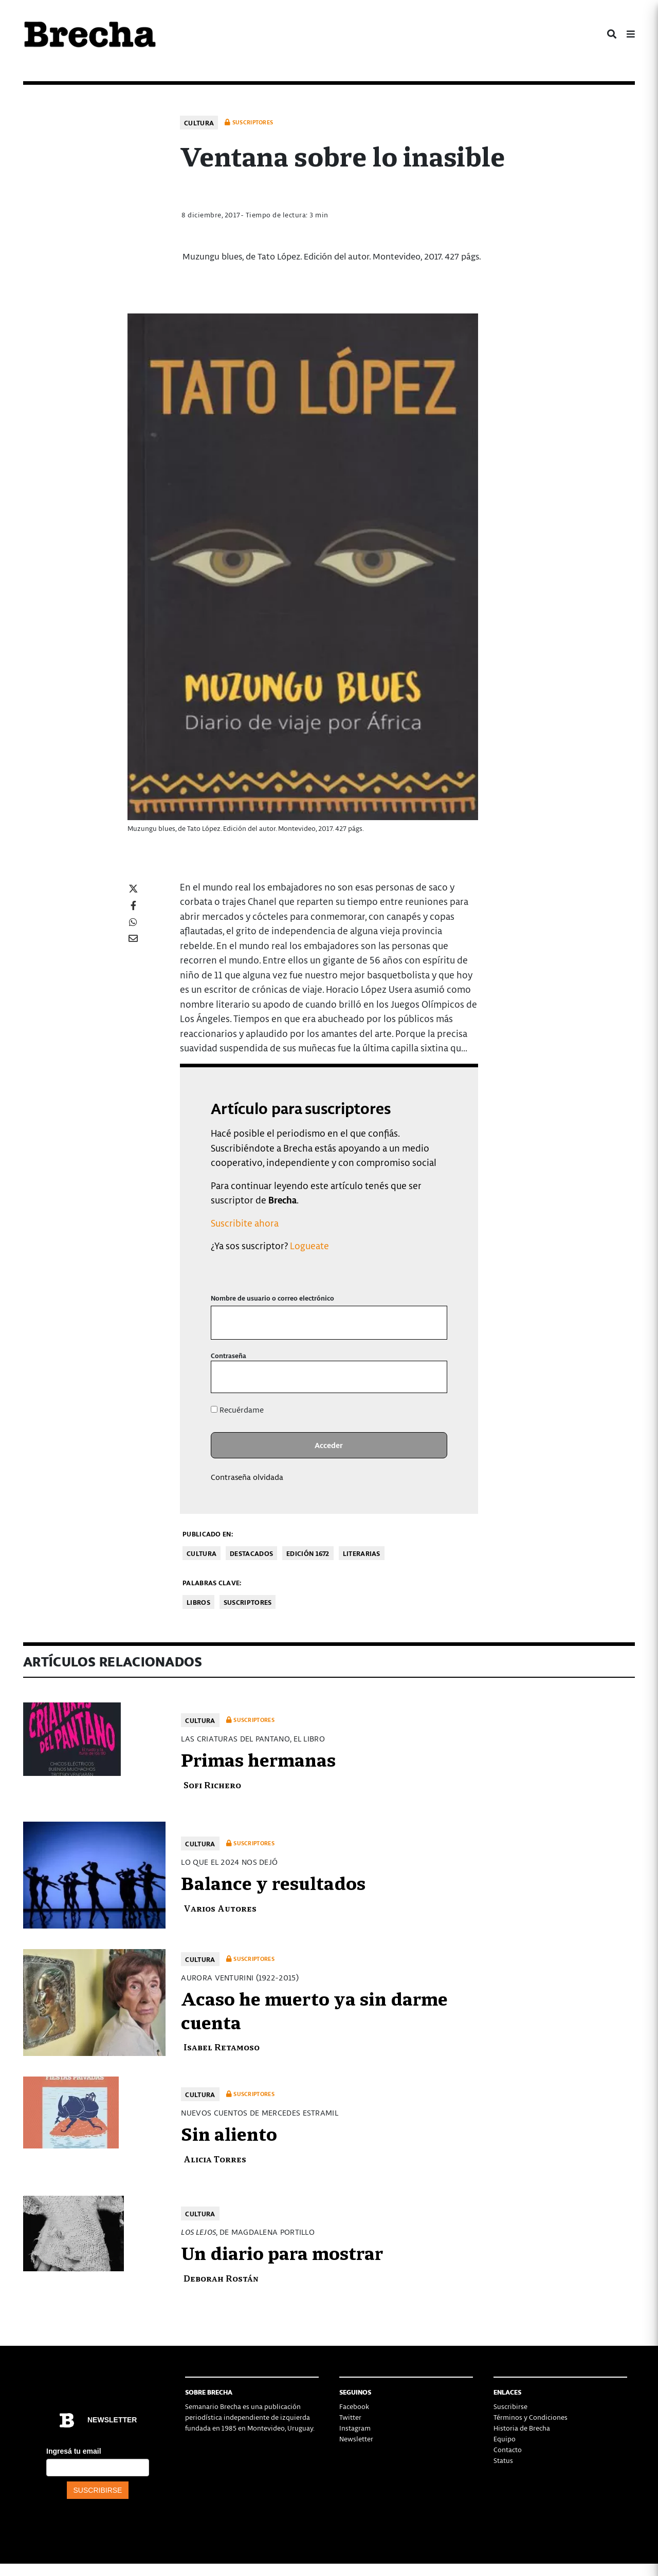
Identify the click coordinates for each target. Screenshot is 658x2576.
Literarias (361, 1553)
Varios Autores (220, 1907)
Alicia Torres (215, 2158)
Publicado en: (207, 1534)
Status (503, 2460)
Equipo (505, 2438)
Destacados (251, 1553)
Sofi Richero (212, 1784)
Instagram (355, 2428)
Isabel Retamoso (222, 2046)
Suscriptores (248, 1602)
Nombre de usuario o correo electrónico (272, 1298)
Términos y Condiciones (531, 2417)
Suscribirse (510, 2406)
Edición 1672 (308, 1553)
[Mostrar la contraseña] (432, 1377)
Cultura (199, 122)
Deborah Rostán (221, 2277)
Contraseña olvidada (247, 1476)
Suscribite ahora (245, 1222)
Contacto (508, 2449)
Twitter (350, 2417)
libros (198, 1602)
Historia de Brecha (522, 2428)
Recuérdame (237, 1409)
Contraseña (228, 1355)
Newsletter (356, 2438)
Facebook (354, 2406)
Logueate (309, 1245)
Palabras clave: (212, 1582)
